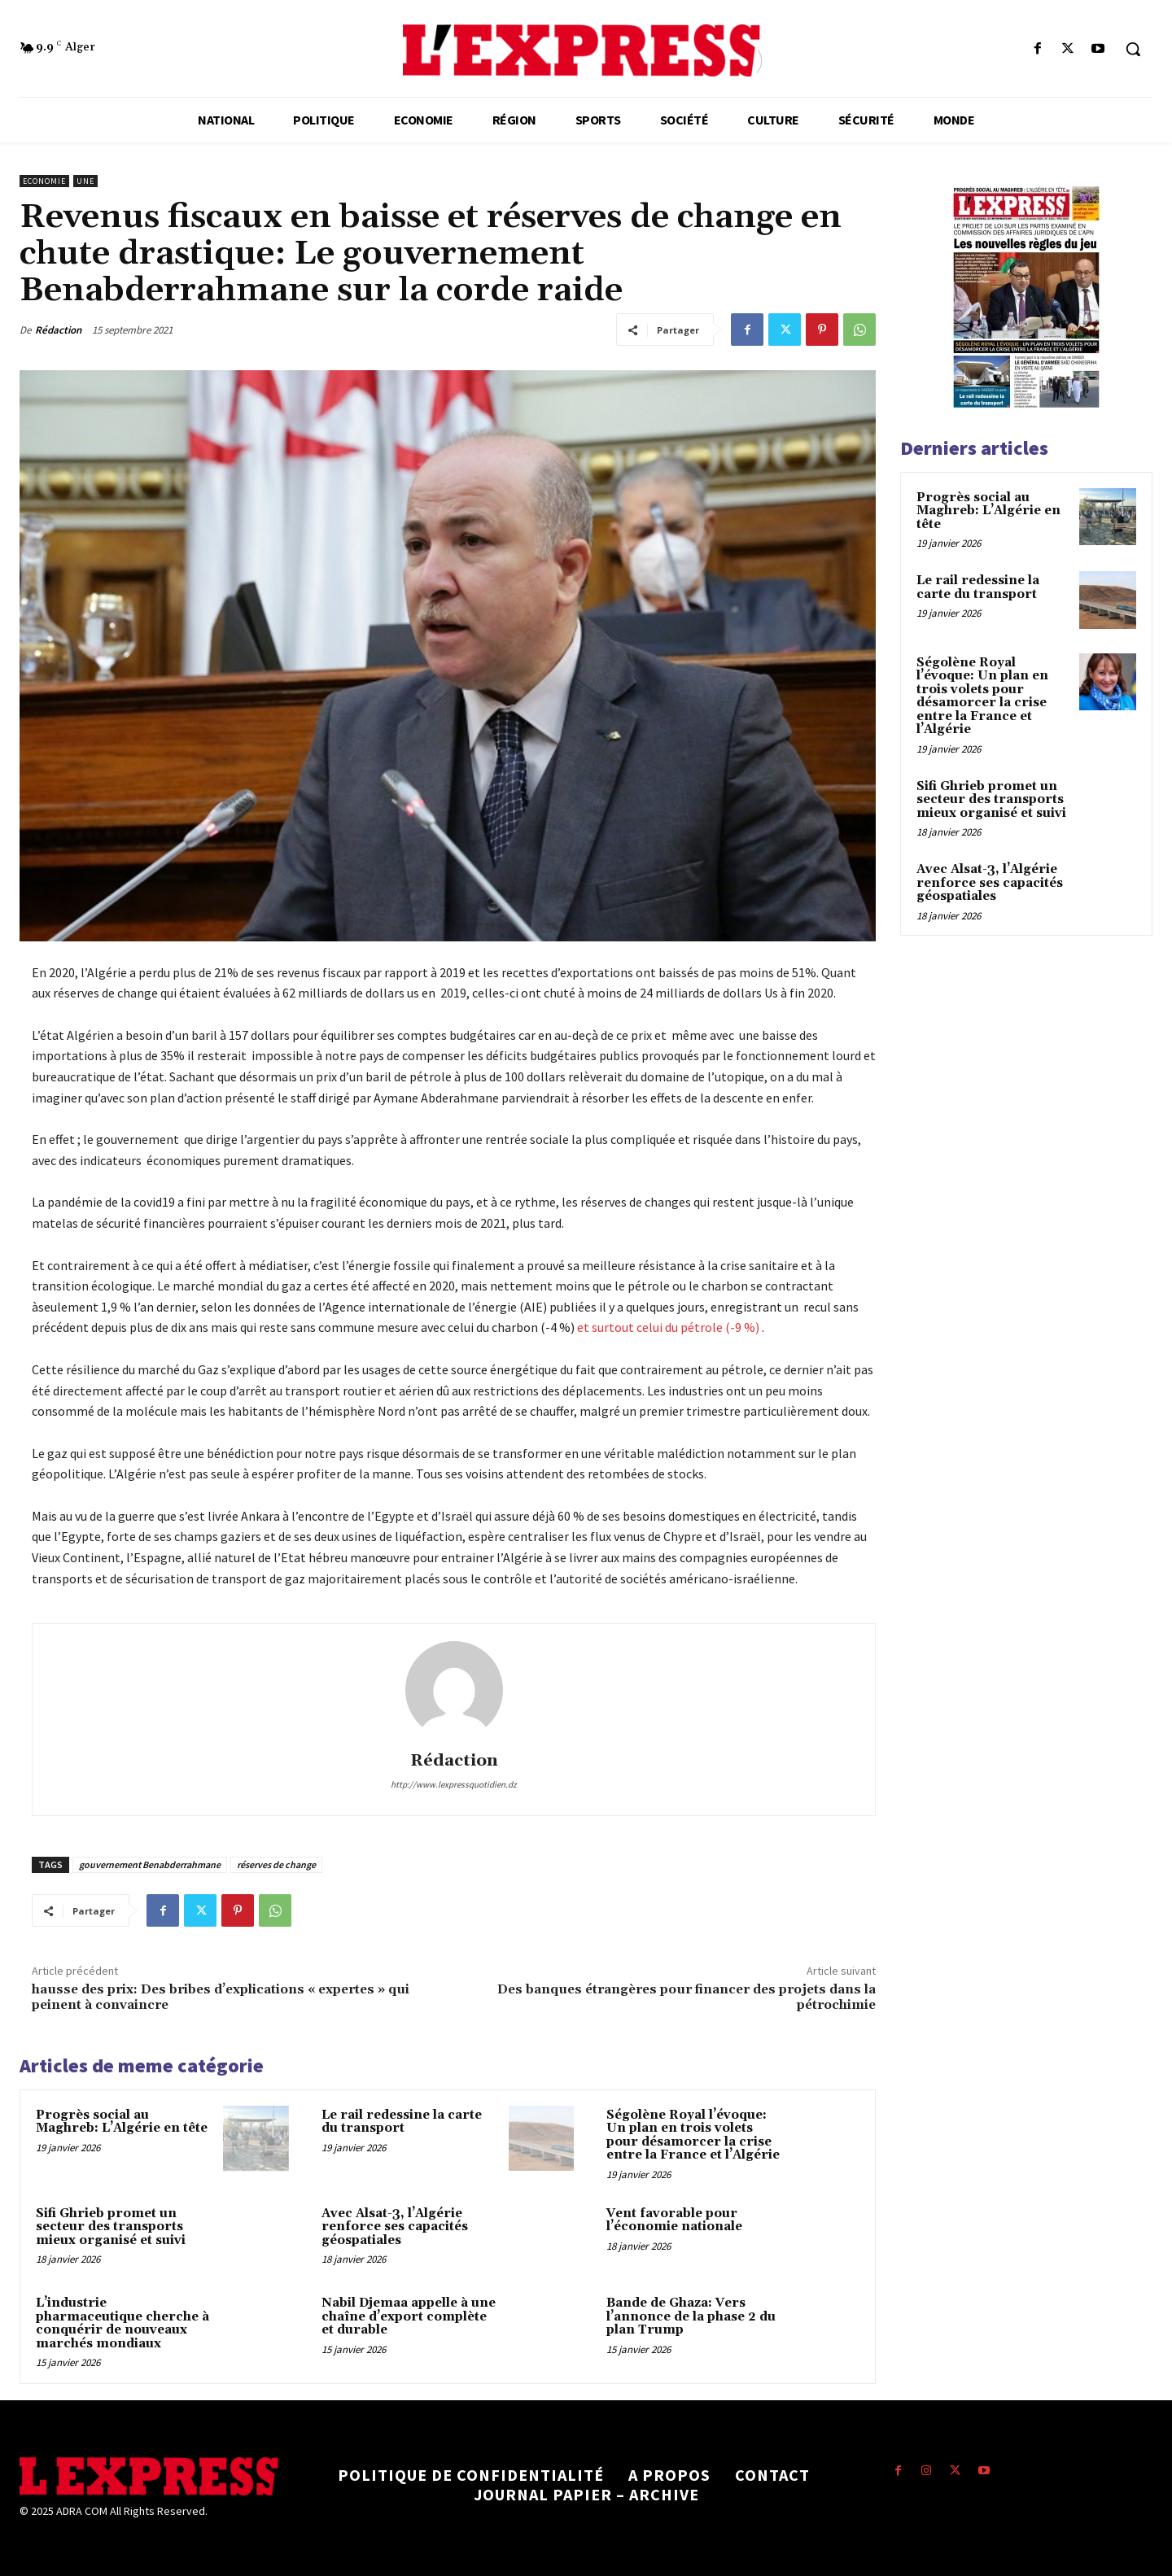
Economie (44, 181)
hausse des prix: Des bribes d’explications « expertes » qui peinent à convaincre (220, 1997)
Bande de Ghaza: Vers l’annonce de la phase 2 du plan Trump (691, 2316)
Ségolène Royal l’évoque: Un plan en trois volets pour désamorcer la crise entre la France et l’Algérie (693, 2135)
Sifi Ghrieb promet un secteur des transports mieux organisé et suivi (111, 2227)
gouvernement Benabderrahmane (150, 1864)
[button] (1132, 48)
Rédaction (58, 330)
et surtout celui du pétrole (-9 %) (668, 1327)
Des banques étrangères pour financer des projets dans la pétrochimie (686, 1997)
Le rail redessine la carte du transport (401, 2122)
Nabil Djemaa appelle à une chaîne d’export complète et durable (408, 2316)
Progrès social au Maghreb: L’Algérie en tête (122, 2122)
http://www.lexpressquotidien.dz (454, 1784)
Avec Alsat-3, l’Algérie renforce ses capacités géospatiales (394, 2227)
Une (85, 181)
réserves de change (276, 1864)
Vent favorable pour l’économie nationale (674, 2220)
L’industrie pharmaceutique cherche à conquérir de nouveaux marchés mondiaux (122, 2323)
